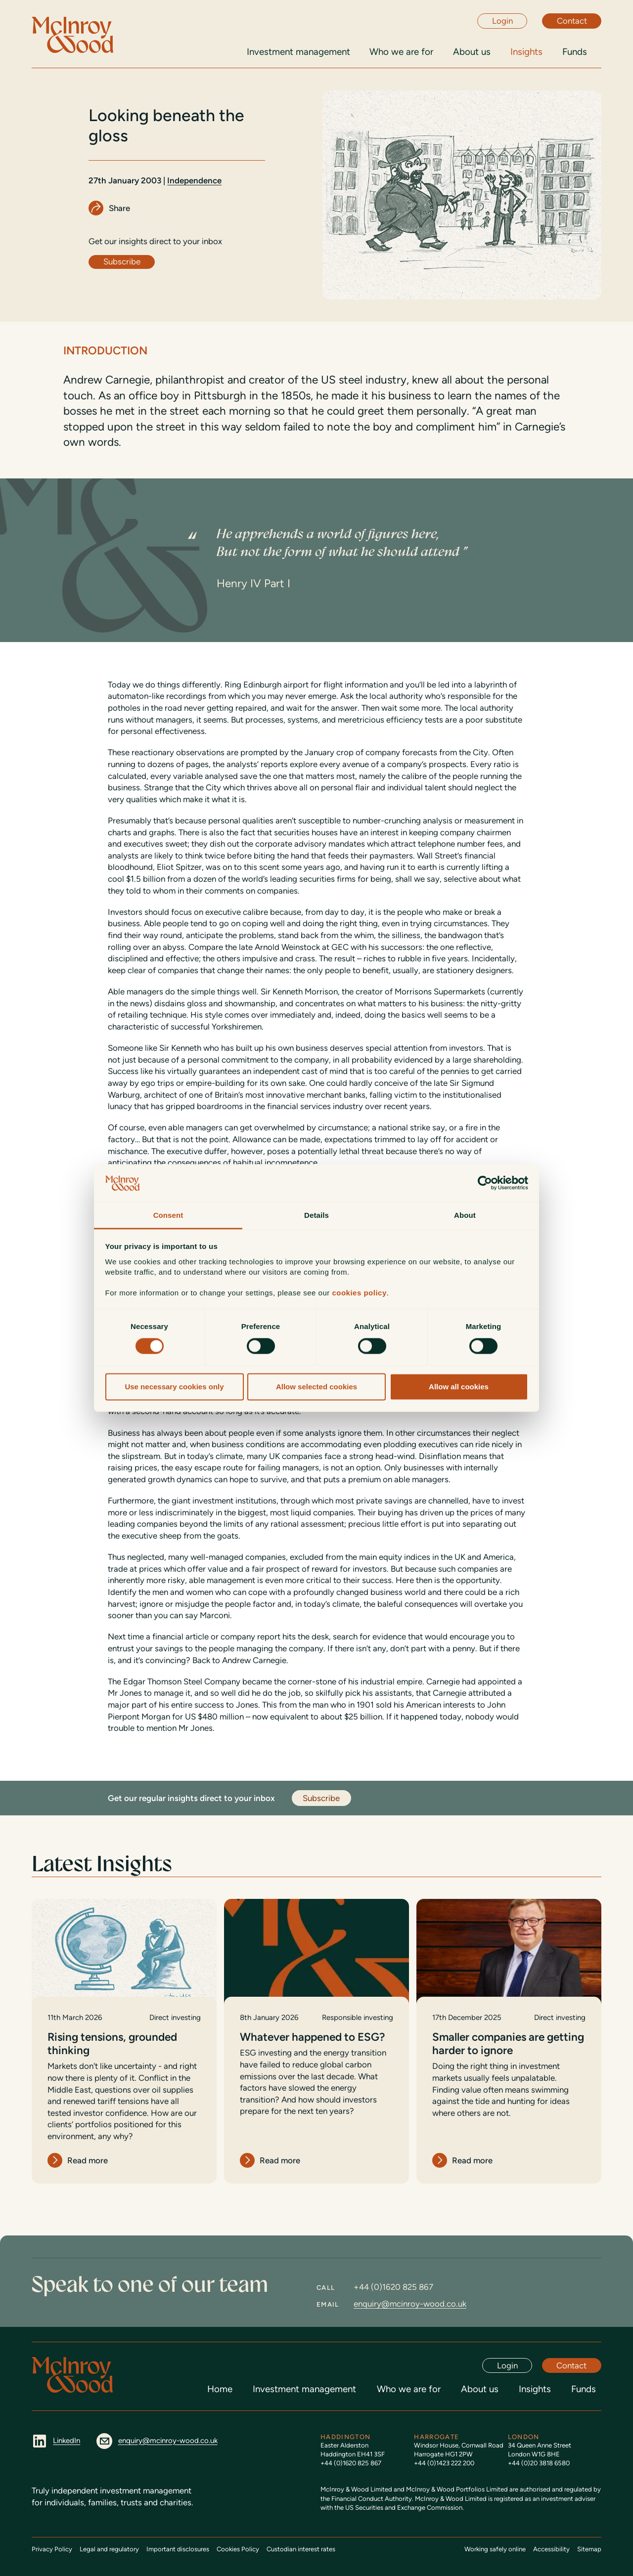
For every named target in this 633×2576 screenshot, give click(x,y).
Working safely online (495, 2549)
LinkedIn (56, 2440)
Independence (194, 180)
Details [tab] (316, 1215)
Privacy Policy (52, 2549)
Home (219, 2389)
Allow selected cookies (316, 1386)
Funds (583, 2389)
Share (119, 208)
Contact (572, 21)
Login (502, 21)
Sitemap (589, 2549)
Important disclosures (177, 2549)
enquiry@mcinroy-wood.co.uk (410, 2304)
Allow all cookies (459, 1386)
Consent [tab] (168, 1215)
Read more (87, 2160)
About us (479, 2389)
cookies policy (359, 1292)
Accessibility (551, 2549)
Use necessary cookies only (174, 1386)
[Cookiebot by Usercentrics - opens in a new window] (485, 1183)
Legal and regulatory (109, 2549)
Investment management (304, 2389)
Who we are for (409, 2389)
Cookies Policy (238, 2549)
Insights (535, 2389)
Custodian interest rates (301, 2549)
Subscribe (121, 261)
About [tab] (465, 1215)
